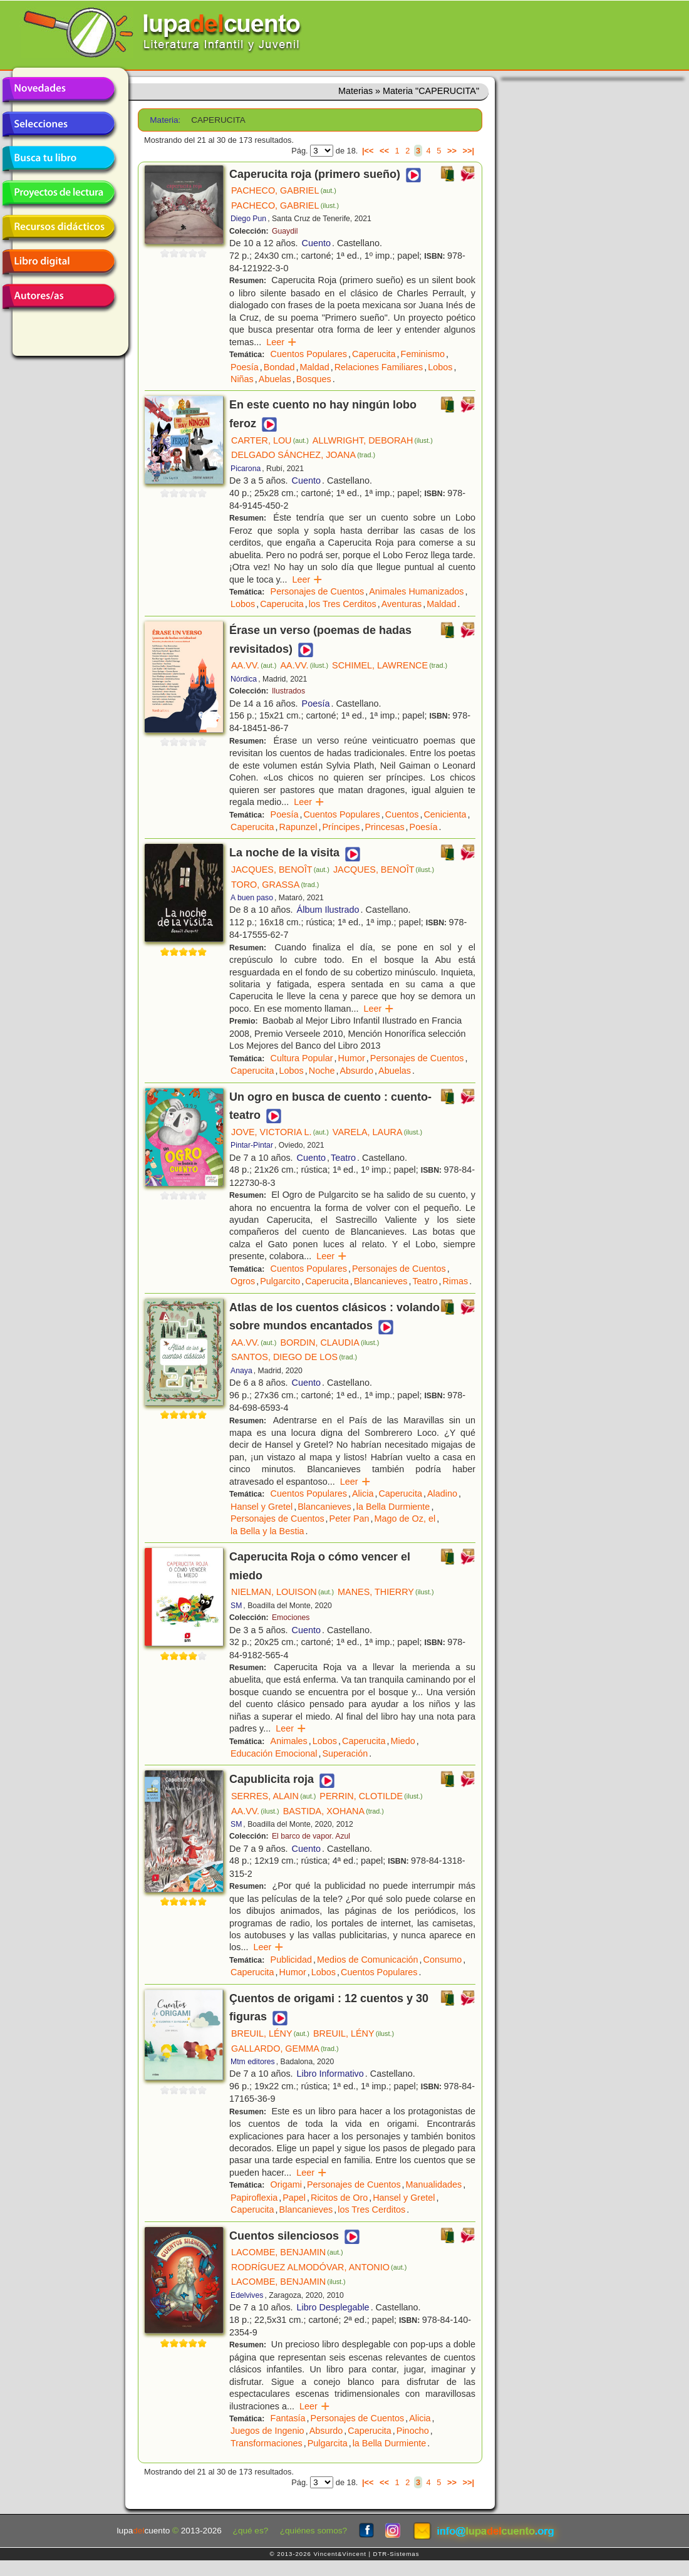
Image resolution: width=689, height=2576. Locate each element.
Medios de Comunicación (367, 1960)
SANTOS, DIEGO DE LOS (294, 1357)
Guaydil (285, 231)
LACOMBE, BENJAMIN (287, 2252)
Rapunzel (298, 827)
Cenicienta (444, 814)
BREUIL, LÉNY (270, 2033)
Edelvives (247, 2295)
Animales (289, 1741)
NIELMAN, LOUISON (282, 1592)
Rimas (455, 1281)
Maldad (314, 367)
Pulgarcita (328, 2443)
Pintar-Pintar (252, 1145)
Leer (281, 342)
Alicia (362, 1493)
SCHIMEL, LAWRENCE (389, 665)
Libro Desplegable (333, 2307)
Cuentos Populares (309, 354)
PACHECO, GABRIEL (283, 190)
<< (384, 150)
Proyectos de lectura (58, 192)
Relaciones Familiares (378, 367)
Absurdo (356, 1071)
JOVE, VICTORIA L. (280, 1132)
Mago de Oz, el (405, 1519)
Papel (294, 2198)
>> (452, 150)
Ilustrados (288, 691)
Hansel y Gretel (262, 1507)
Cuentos (402, 814)
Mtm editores (253, 2061)
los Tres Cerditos (342, 604)
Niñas (242, 379)
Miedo (403, 1741)
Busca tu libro (58, 158)
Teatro (343, 1158)
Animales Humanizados (416, 591)
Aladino (442, 1493)
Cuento (316, 243)
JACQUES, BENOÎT (280, 870)
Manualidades (434, 2184)
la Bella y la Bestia (267, 1531)
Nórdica (244, 679)
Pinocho (412, 2431)
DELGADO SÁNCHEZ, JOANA (303, 455)
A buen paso (252, 897)
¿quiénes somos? (313, 2530)
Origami (286, 2184)
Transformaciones (267, 2443)
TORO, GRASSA (275, 885)
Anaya (241, 1370)
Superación (345, 1753)
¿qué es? (251, 2530)
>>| (468, 150)
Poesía (245, 367)
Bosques (313, 379)
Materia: (165, 120)
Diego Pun (248, 218)
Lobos (440, 367)
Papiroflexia (254, 2198)
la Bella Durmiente (393, 1507)
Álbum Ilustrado (328, 910)
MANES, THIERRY (385, 1592)
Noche (322, 1071)
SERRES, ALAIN (273, 1796)
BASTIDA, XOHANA (333, 1811)
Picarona (246, 468)
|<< (368, 150)
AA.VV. (253, 665)
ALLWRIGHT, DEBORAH (373, 440)
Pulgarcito (280, 1281)
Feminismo (423, 354)
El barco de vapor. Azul (311, 1836)
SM (236, 1605)
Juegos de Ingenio (267, 2431)
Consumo (442, 1960)
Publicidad (291, 1960)
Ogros (243, 1281)
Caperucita (374, 354)
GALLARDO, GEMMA (285, 2049)
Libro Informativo (330, 2074)
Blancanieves (381, 1281)
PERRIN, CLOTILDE (370, 1796)
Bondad (279, 367)
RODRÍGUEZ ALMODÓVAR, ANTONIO (319, 2267)
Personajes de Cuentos (318, 591)
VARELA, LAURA (377, 1132)
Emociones (291, 1617)
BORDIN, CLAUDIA (329, 1342)
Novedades (58, 89)
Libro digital (58, 261)
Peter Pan (349, 1519)
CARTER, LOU (270, 440)
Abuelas (275, 379)
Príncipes (341, 827)
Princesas (384, 827)
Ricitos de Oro (339, 2198)
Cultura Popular (302, 1058)
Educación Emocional (274, 1753)
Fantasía (288, 2418)
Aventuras (401, 604)
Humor (351, 1058)
